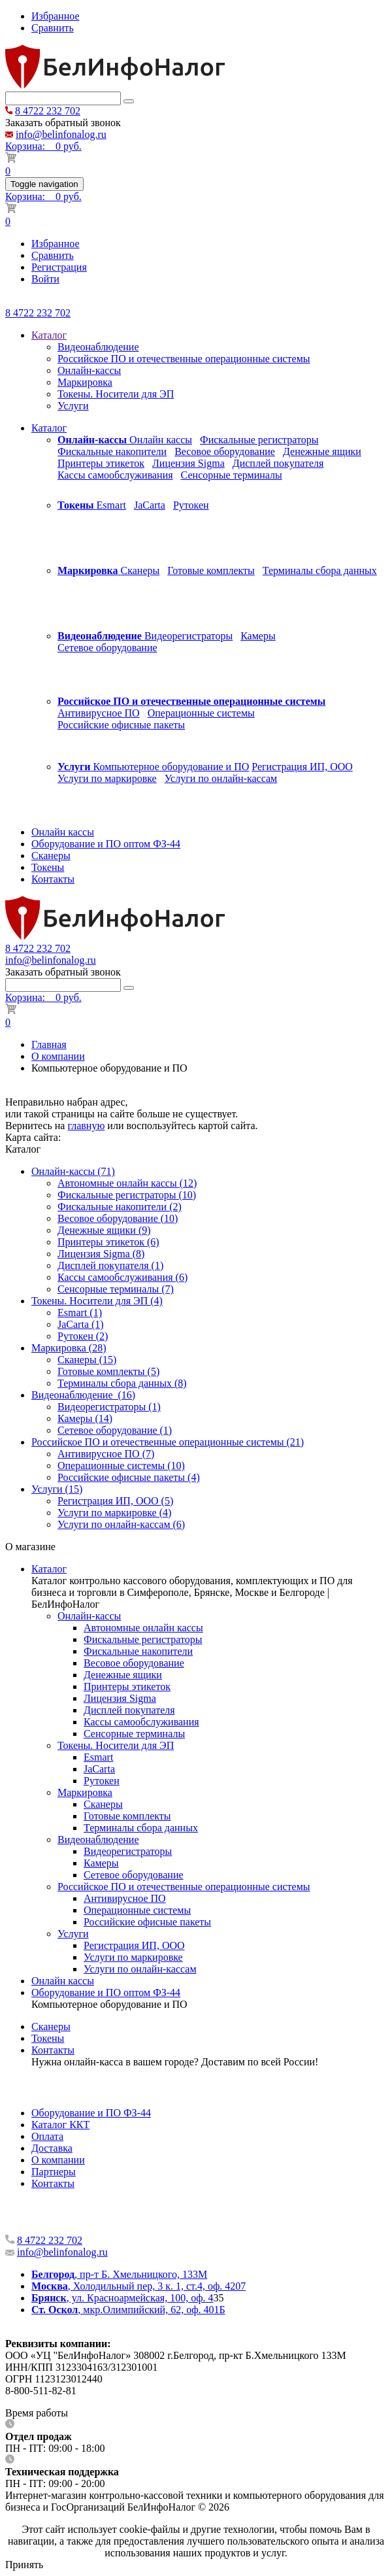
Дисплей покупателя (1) (110, 1265)
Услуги (73, 1933)
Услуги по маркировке (107, 778)
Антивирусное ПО (98, 713)
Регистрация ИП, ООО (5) (115, 1500)
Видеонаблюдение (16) (83, 1394)
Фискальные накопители (112, 451)
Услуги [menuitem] (73, 405)
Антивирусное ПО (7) (105, 1453)
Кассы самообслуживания (115, 475)
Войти (45, 278)
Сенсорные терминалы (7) (115, 1289)
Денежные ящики (322, 451)
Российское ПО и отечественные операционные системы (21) (167, 1442)
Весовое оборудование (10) (117, 1218)
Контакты (52, 2050)
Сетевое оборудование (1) (114, 1430)
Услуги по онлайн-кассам (221, 778)
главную (86, 1125)
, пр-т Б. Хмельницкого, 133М (119, 2274)
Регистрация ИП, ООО (302, 766)
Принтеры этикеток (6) (108, 1241)
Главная (49, 1044)
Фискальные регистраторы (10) (126, 1194)
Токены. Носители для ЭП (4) (97, 1300)
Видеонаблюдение (98, 1839)
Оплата (47, 2136)
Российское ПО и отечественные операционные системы (183, 1886)
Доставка (52, 2148)
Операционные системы (201, 713)
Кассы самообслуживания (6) (122, 1277)
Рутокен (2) (82, 1336)
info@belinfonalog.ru (61, 134)
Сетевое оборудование (107, 647)
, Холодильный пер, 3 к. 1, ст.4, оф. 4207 (138, 2286)
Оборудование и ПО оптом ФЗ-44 (105, 1992)
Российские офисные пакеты (121, 724)
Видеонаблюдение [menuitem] (98, 346)
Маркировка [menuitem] (84, 382)
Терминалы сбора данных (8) (122, 1383)
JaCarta (149, 505)
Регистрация (59, 267)
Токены (47, 2038)
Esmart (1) (79, 1312)
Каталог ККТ (60, 2124)
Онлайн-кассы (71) (73, 1171)
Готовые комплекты (211, 570)
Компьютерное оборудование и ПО (171, 766)
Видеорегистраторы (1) (109, 1406)
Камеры (258, 635)
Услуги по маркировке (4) (114, 1512)
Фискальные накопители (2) (119, 1206)
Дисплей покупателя (278, 463)
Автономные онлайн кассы (143, 1627)
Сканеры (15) (86, 1359)
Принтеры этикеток (100, 463)
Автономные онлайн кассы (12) (127, 1183)
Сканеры (140, 570)
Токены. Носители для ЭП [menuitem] (115, 393)
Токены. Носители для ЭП (115, 1745)
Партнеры (53, 2171)
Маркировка (84, 1792)
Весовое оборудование (224, 451)
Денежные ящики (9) (104, 1230)
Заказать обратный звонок (63, 122)
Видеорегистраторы (188, 635)
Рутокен (191, 505)
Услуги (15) (56, 1489)
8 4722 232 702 (47, 110)
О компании (58, 1056)
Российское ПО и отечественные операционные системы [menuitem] (183, 358)
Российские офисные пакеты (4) (128, 1477)
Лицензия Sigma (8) (100, 1253)
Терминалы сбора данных (320, 570)
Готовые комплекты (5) (108, 1371)
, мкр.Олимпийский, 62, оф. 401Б (128, 2309)
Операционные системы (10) (121, 1465)
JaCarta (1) (80, 1324)
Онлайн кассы (160, 439)
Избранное (55, 16)
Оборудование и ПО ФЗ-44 (91, 2112)
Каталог (49, 335)
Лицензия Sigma (188, 463)
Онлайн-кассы (89, 1615)
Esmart (111, 505)
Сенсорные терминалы (231, 475)
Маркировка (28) (68, 1347)
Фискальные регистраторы (259, 439)
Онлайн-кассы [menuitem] (89, 370)
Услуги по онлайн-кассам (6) (121, 1524)
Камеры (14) (84, 1418)
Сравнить (52, 27)
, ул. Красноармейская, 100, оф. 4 (122, 2297)
